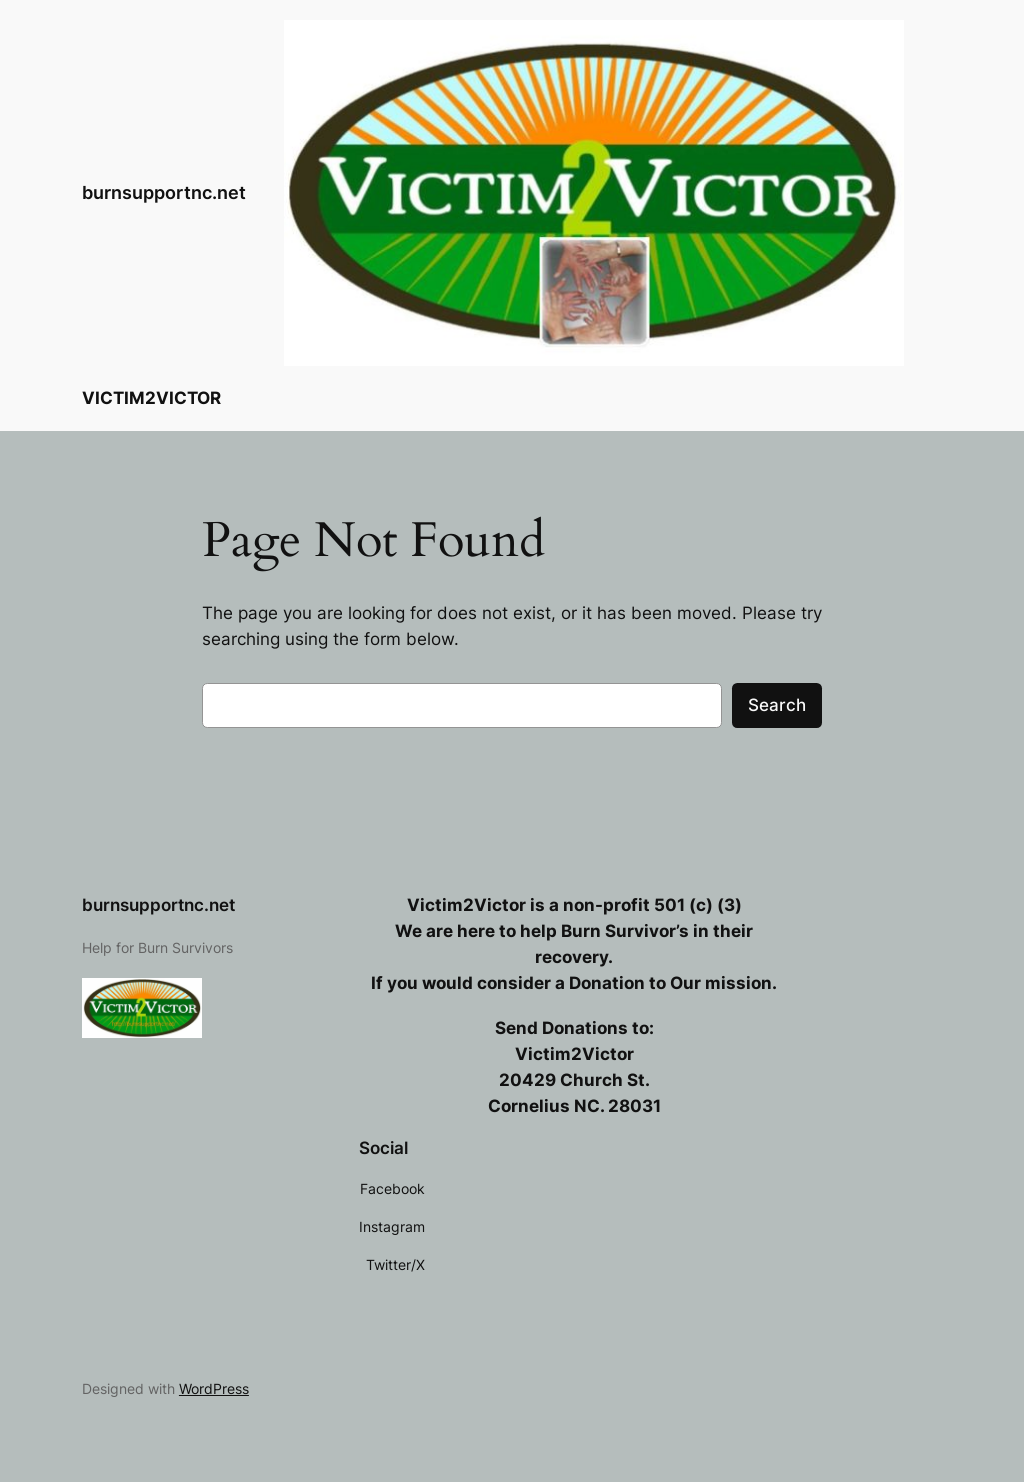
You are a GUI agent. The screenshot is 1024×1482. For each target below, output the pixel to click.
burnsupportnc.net (164, 192)
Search (777, 705)
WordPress (214, 1388)
